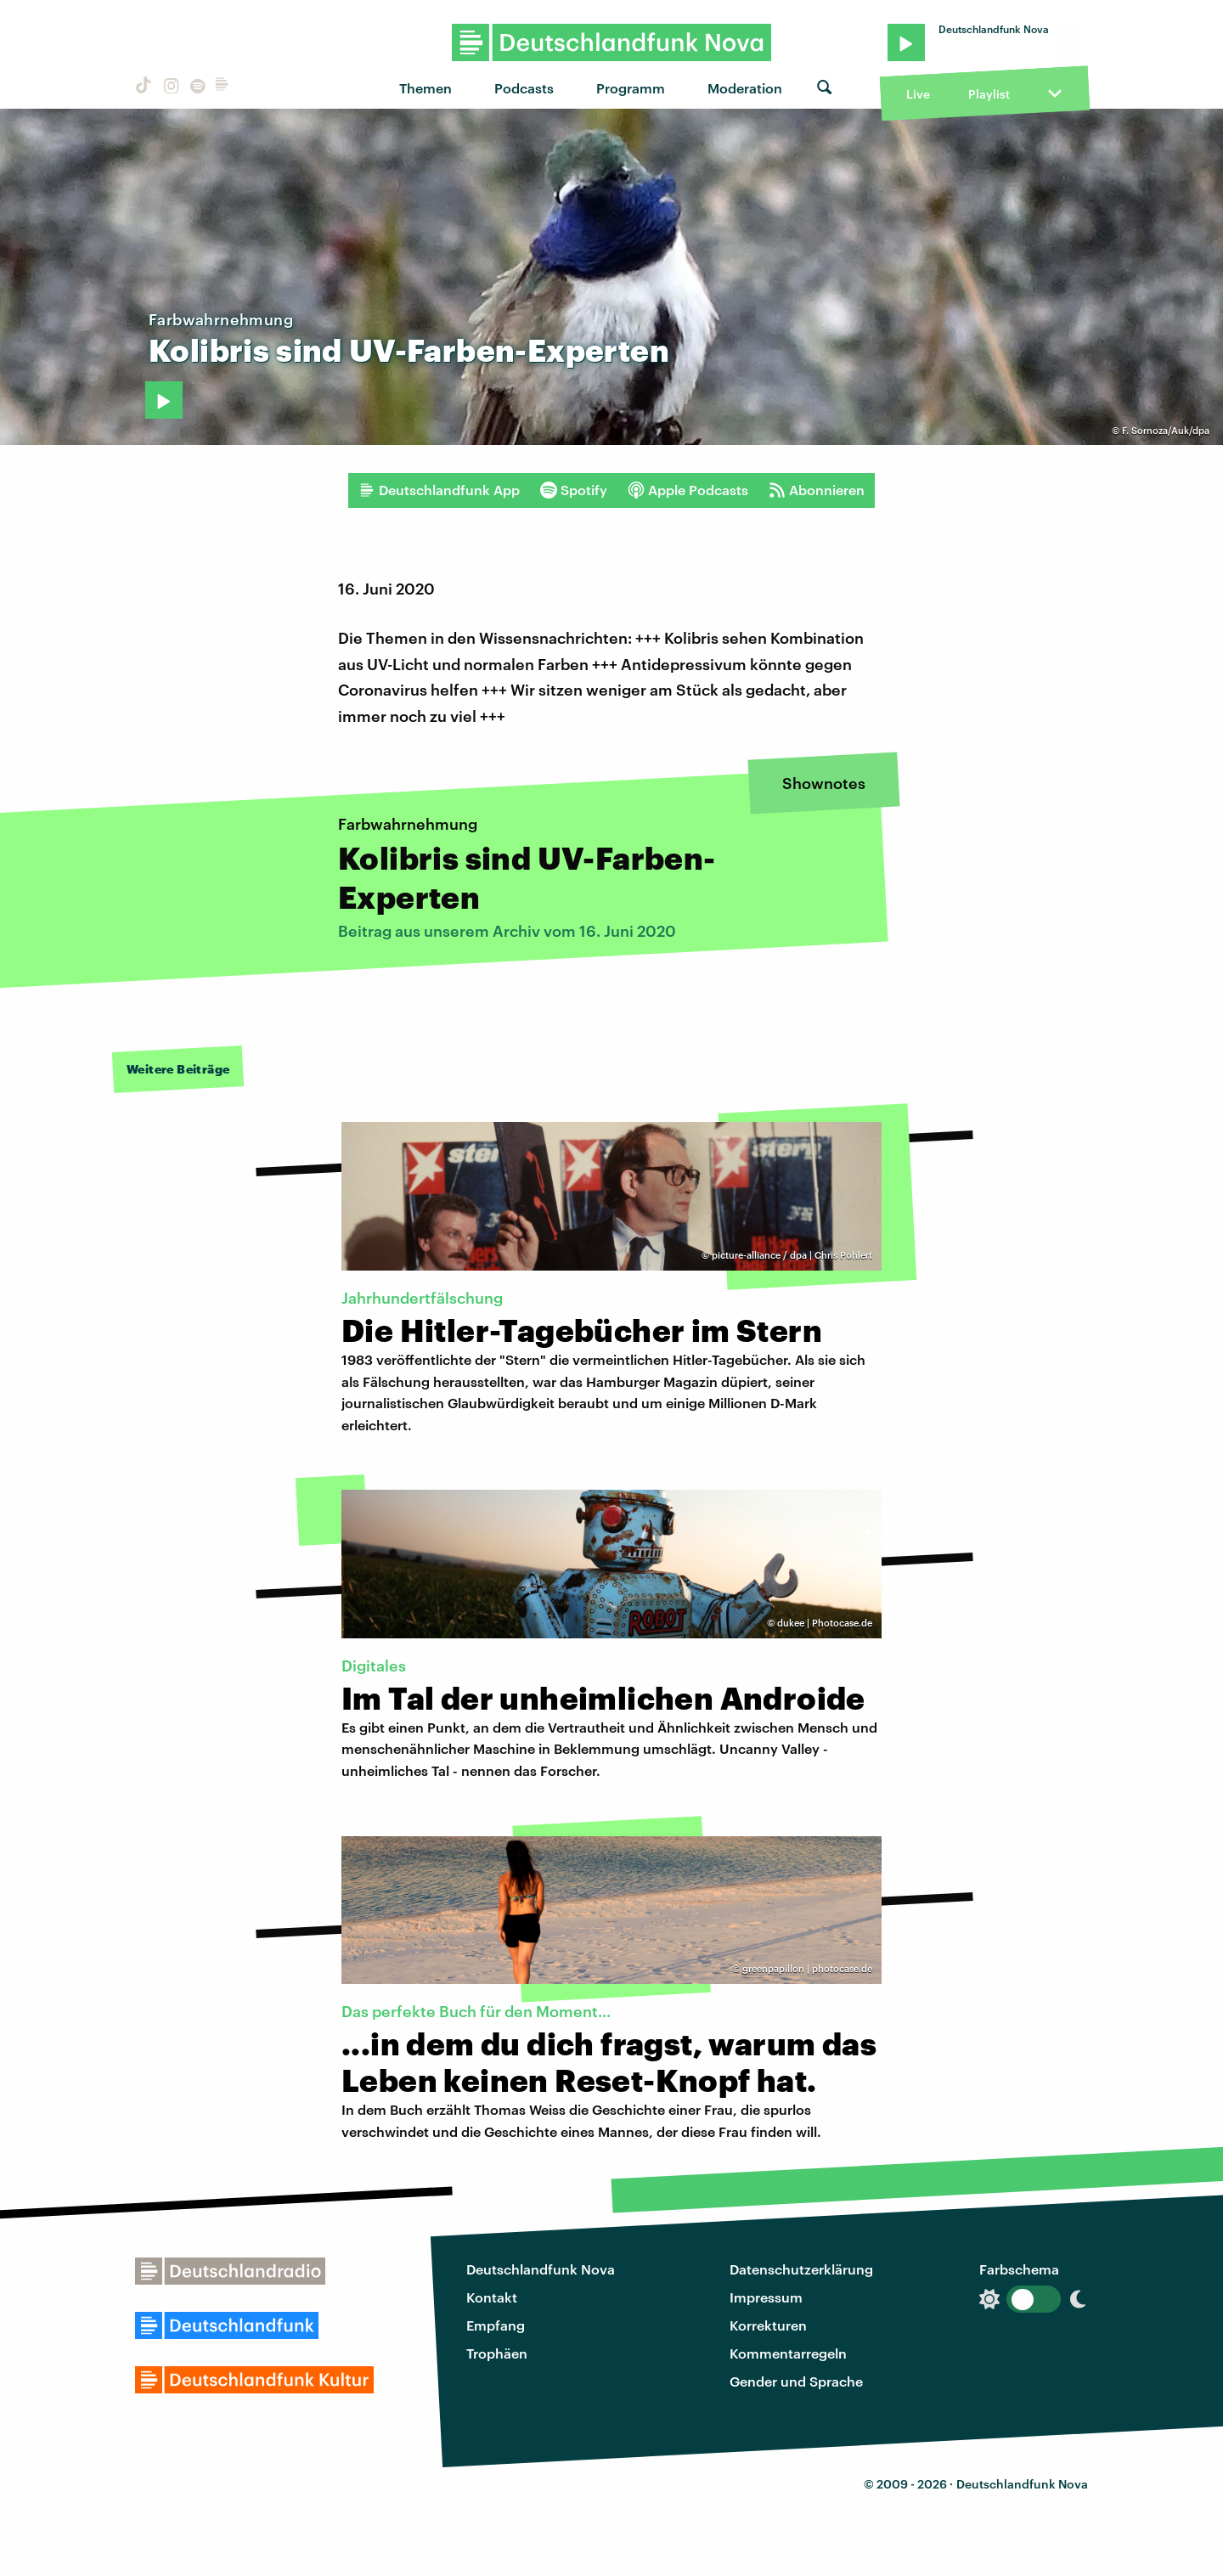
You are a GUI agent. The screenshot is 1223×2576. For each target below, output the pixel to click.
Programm (630, 88)
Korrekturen (768, 2325)
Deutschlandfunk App (439, 490)
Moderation (744, 88)
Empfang (495, 2325)
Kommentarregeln (788, 2353)
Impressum (766, 2297)
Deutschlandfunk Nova (540, 2269)
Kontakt (491, 2297)
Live (918, 94)
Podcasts (524, 88)
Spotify (573, 490)
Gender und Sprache (796, 2381)
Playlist (989, 94)
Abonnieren (817, 490)
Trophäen (496, 2353)
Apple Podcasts (688, 490)
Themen (425, 88)
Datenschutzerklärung (801, 2269)
